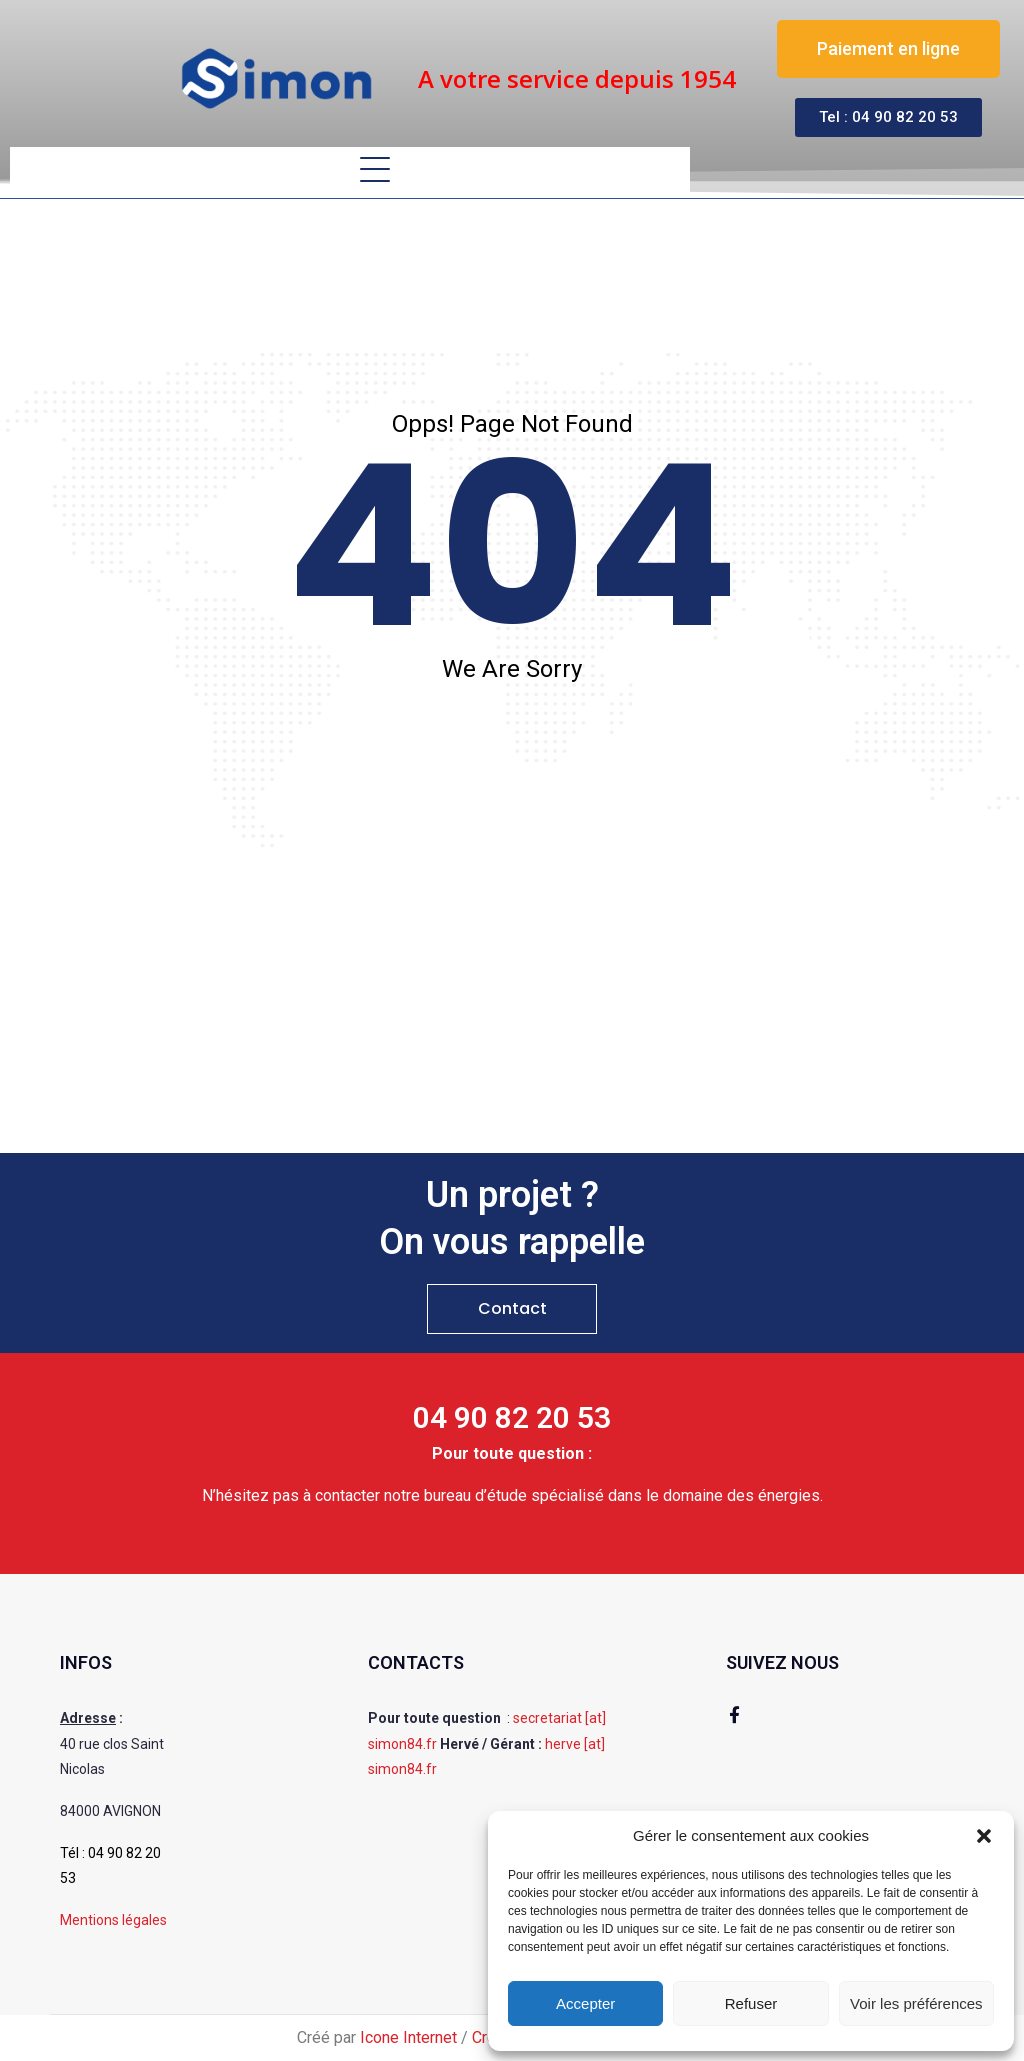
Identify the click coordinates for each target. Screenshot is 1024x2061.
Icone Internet (408, 2037)
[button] (984, 1836)
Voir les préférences (916, 2003)
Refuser (751, 2003)
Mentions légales (113, 1920)
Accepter (585, 2003)
